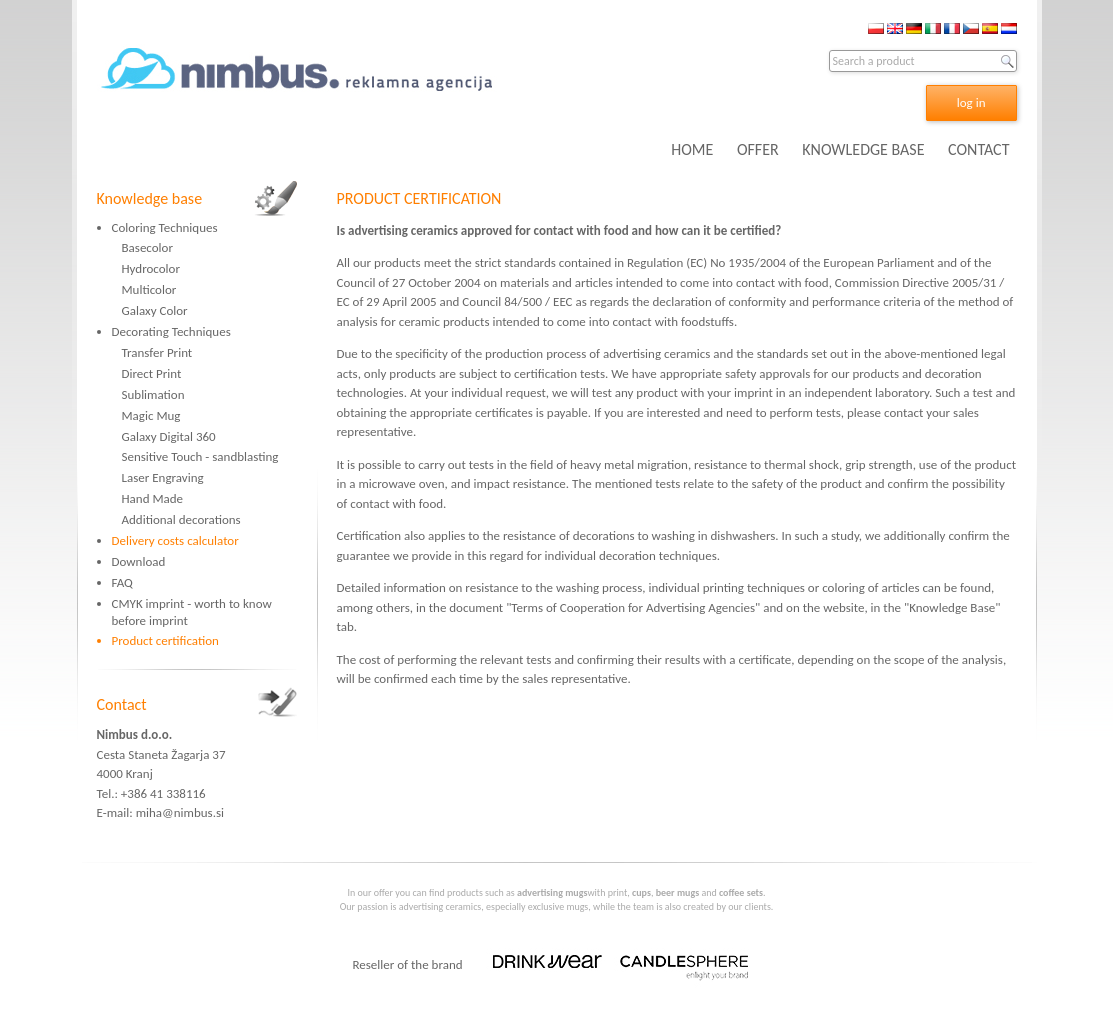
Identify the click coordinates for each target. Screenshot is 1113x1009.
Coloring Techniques (165, 227)
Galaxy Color (155, 310)
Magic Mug (151, 415)
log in (971, 102)
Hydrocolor (151, 268)
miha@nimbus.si (180, 812)
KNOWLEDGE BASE (863, 149)
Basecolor (147, 247)
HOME (692, 149)
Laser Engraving (163, 477)
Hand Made (153, 498)
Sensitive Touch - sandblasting (200, 456)
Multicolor (149, 289)
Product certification (165, 640)
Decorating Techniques (171, 331)
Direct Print (152, 373)
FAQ (122, 582)
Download (139, 561)
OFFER (758, 149)
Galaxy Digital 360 (169, 436)
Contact (122, 704)
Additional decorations (181, 519)
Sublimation (153, 394)
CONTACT (978, 149)
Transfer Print (157, 352)
